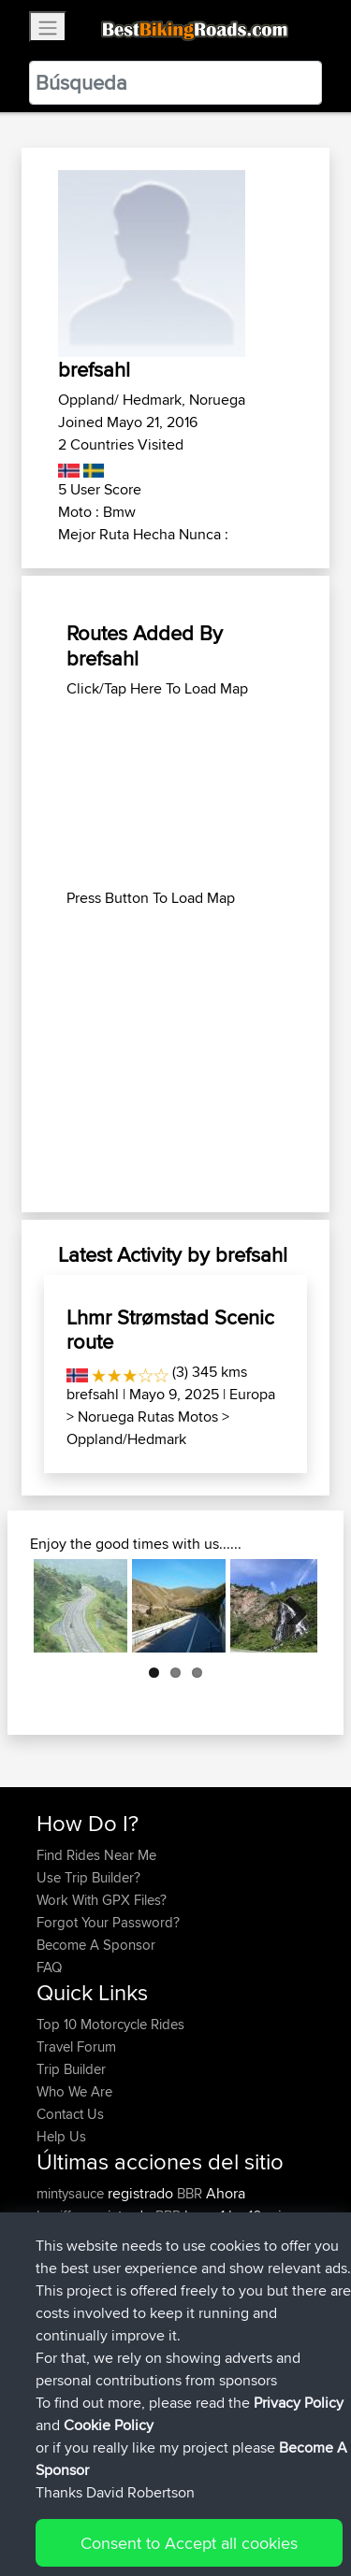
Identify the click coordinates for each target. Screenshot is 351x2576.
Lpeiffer (61, 2215)
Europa (252, 1394)
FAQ (49, 1967)
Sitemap (211, 2503)
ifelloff (56, 2305)
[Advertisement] (175, 793)
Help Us (61, 2136)
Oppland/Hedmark (126, 1439)
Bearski (61, 2283)
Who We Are (74, 2091)
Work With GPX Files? (102, 1900)
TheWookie (73, 2238)
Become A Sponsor (96, 1944)
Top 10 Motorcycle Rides (110, 2024)
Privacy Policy (287, 2503)
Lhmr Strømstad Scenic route (170, 1329)
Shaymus (66, 2350)
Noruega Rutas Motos (148, 1416)
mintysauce (72, 2193)
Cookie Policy (55, 2526)
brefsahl (92, 1394)
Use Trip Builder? (88, 1877)
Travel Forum (76, 2046)
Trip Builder (71, 2069)
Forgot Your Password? (108, 1922)
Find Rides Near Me (96, 1855)
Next (289, 1605)
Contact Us (70, 2114)
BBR (189, 2193)
